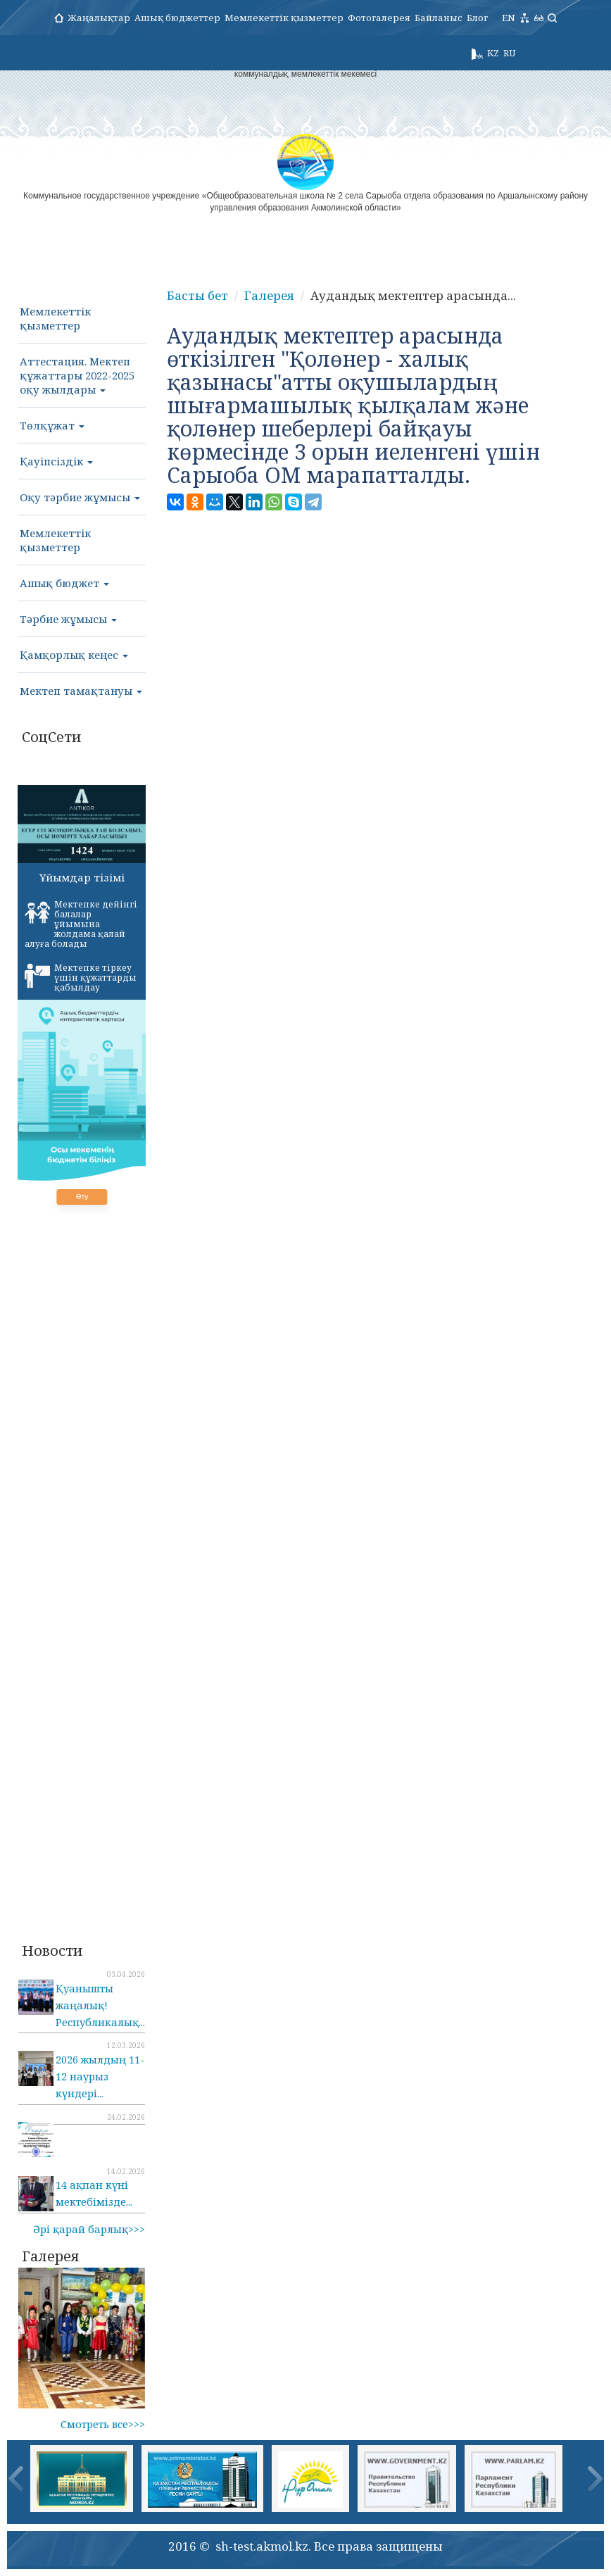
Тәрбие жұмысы (68, 619)
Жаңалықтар (99, 17)
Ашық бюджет (64, 583)
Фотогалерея (379, 17)
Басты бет (197, 295)
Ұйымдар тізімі (82, 877)
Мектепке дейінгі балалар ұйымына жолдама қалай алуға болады (81, 924)
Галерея (269, 295)
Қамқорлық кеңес (74, 655)
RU (509, 52)
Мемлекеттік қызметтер (284, 17)
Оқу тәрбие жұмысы (80, 497)
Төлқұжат (52, 425)
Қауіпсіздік (56, 461)
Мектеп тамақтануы (81, 691)
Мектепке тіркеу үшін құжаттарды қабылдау (81, 977)
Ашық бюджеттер (177, 17)
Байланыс (438, 17)
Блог (477, 17)
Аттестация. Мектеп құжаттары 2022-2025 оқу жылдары (77, 375)
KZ (493, 52)
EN (508, 17)
